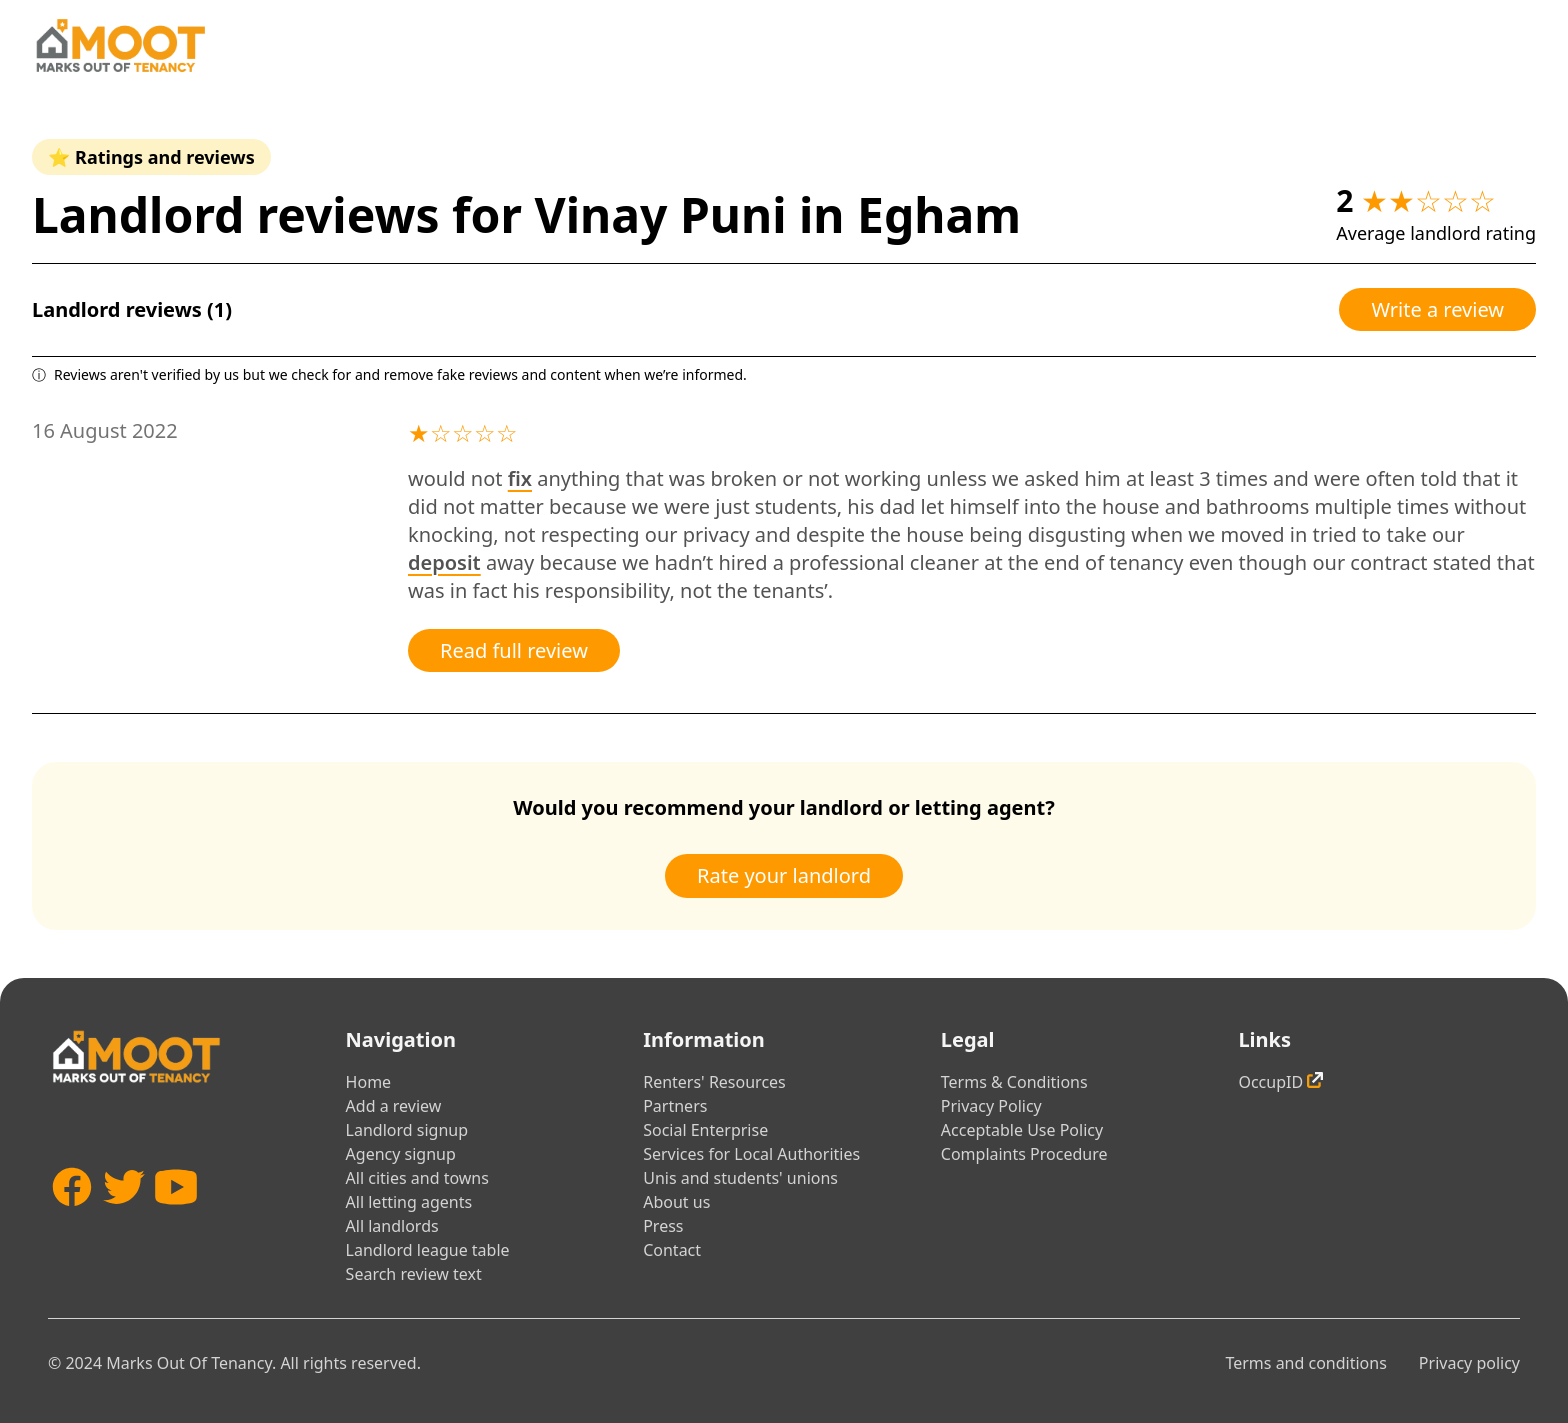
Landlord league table (428, 1250)
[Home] (120, 45)
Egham (939, 214)
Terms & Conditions (1014, 1082)
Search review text (414, 1274)
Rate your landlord (784, 875)
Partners (675, 1106)
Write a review (1437, 309)
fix (520, 478)
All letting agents (409, 1202)
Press (663, 1226)
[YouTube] (176, 1216)
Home (369, 1082)
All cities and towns (417, 1178)
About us (676, 1202)
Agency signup (401, 1154)
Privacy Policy (991, 1106)
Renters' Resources (714, 1082)
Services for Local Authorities (751, 1154)
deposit (444, 562)
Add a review (394, 1106)
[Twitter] (124, 1216)
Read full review (514, 650)
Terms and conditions (1305, 1363)
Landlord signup (407, 1130)
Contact (672, 1250)
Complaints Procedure (1024, 1154)
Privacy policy (1469, 1363)
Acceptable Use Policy (1022, 1130)
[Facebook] (72, 1216)
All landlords (392, 1226)
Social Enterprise (705, 1130)
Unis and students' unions (740, 1178)
